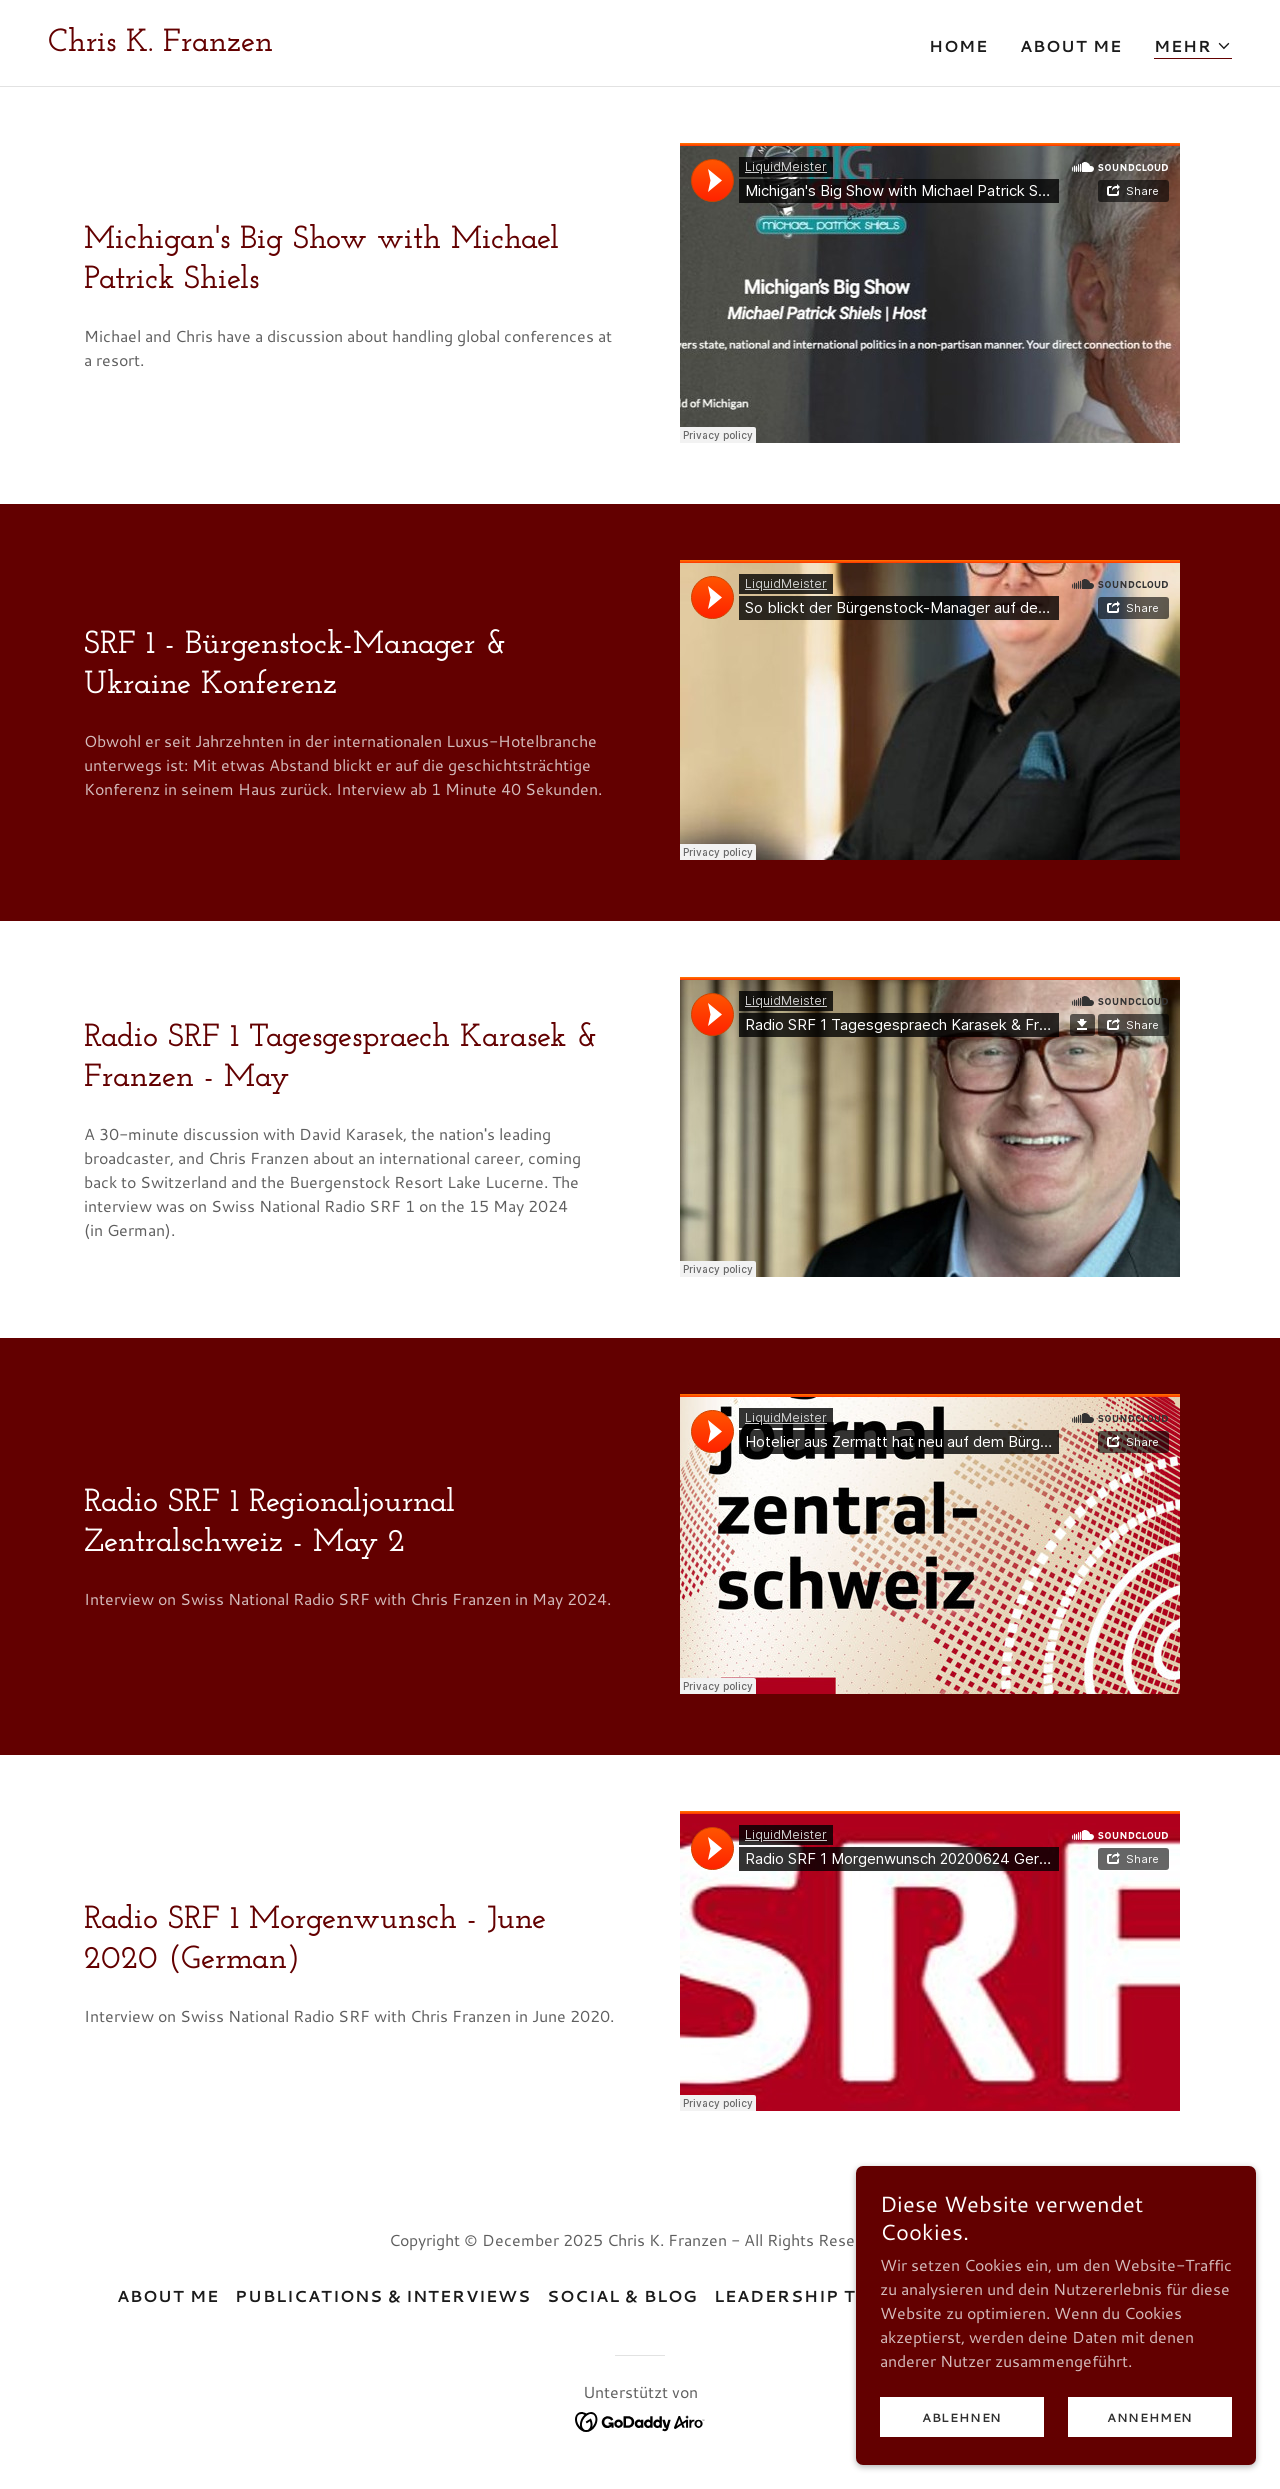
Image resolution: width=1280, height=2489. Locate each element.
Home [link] (958, 45)
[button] (1193, 46)
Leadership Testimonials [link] (852, 2295)
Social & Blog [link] (622, 2295)
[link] (160, 44)
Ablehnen (962, 2417)
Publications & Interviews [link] (383, 2295)
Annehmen (1150, 2417)
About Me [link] (1071, 45)
